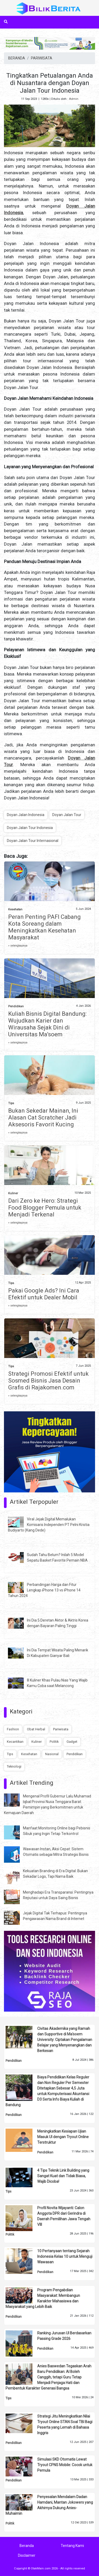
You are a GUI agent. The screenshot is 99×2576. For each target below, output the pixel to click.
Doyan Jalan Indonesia (25, 815)
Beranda (27, 2546)
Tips (11, 1103)
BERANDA (16, 58)
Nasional (52, 1754)
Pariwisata (60, 1729)
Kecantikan (15, 1742)
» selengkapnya (17, 945)
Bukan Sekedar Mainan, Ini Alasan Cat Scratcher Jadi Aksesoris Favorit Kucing (43, 1117)
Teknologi (14, 1766)
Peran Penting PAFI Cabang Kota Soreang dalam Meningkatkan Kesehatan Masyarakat (44, 927)
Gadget (72, 1742)
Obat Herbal (36, 1729)
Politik (54, 1742)
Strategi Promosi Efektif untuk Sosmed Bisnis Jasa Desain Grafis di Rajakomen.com (48, 1380)
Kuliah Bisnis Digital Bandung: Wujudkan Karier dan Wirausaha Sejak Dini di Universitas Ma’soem (47, 1024)
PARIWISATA (41, 58)
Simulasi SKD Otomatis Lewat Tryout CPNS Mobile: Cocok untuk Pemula (64, 2464)
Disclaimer (26, 2555)
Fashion (13, 1729)
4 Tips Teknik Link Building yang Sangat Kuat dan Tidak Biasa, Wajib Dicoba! (63, 2176)
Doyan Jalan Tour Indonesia (30, 828)
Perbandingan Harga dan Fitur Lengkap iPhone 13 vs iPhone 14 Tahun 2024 (44, 1590)
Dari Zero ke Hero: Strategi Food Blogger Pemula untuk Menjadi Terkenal (44, 1207)
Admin (73, 99)
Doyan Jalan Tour (66, 815)
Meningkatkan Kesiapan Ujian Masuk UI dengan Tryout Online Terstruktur (63, 2136)
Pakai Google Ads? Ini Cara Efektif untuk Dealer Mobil (43, 1294)
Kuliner (13, 1193)
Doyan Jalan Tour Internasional (32, 841)
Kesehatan (15, 909)
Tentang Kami (72, 2546)
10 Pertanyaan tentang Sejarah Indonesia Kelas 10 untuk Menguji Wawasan (64, 2256)
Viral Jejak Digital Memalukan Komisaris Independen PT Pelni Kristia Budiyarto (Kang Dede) (48, 1524)
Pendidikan (16, 1006)
